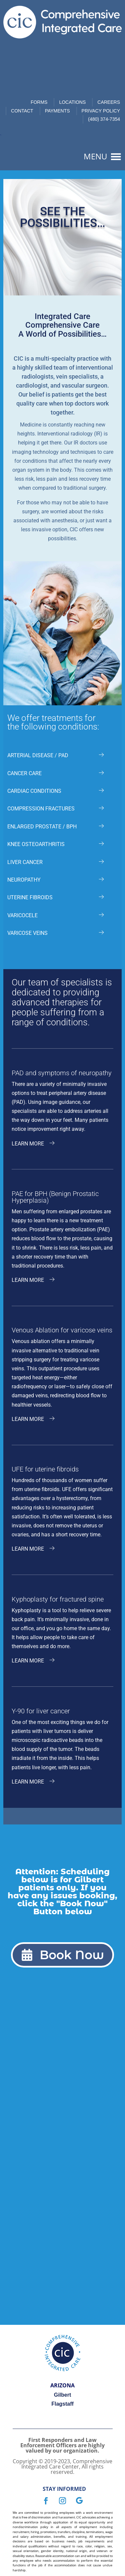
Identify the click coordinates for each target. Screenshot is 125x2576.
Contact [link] (22, 110)
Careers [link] (108, 102)
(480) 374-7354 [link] (104, 119)
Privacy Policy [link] (101, 110)
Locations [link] (72, 102)
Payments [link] (57, 110)
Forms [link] (39, 102)
